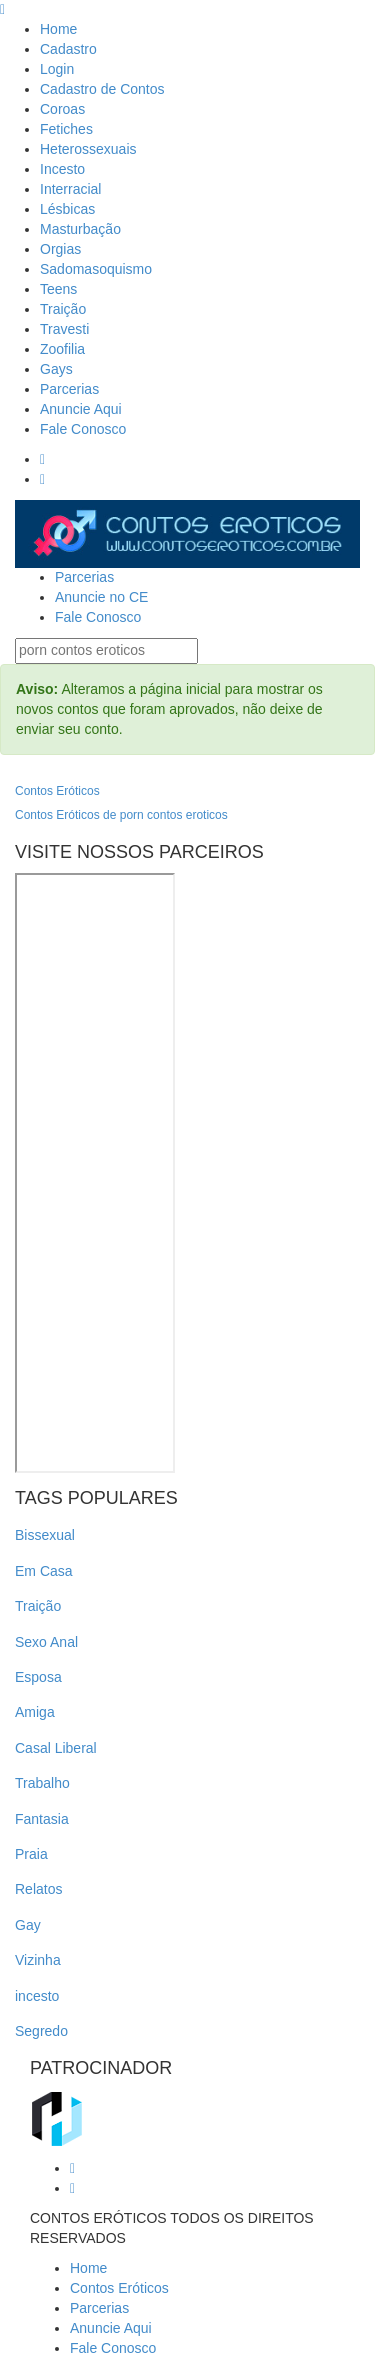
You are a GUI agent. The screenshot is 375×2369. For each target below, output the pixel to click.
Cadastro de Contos (102, 89)
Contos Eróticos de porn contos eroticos (121, 815)
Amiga (35, 1712)
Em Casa (44, 1571)
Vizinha (38, 1960)
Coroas (62, 109)
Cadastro (68, 49)
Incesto (62, 169)
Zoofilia (62, 349)
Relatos (38, 1889)
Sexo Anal (46, 1642)
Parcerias (69, 389)
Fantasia (42, 1819)
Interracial (70, 189)
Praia (31, 1854)
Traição (63, 309)
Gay (28, 1925)
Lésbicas (67, 209)
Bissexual (45, 1535)
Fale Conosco (83, 429)
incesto (37, 1996)
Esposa (38, 1677)
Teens (58, 289)
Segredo (41, 2031)
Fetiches (66, 129)
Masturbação (80, 229)
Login (57, 69)
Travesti (64, 329)
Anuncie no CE (101, 597)
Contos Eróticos (57, 791)
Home (58, 29)
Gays (56, 369)
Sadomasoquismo (96, 269)
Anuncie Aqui (81, 409)
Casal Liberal (56, 1748)
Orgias (60, 249)
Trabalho (42, 1783)
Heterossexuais (88, 149)
